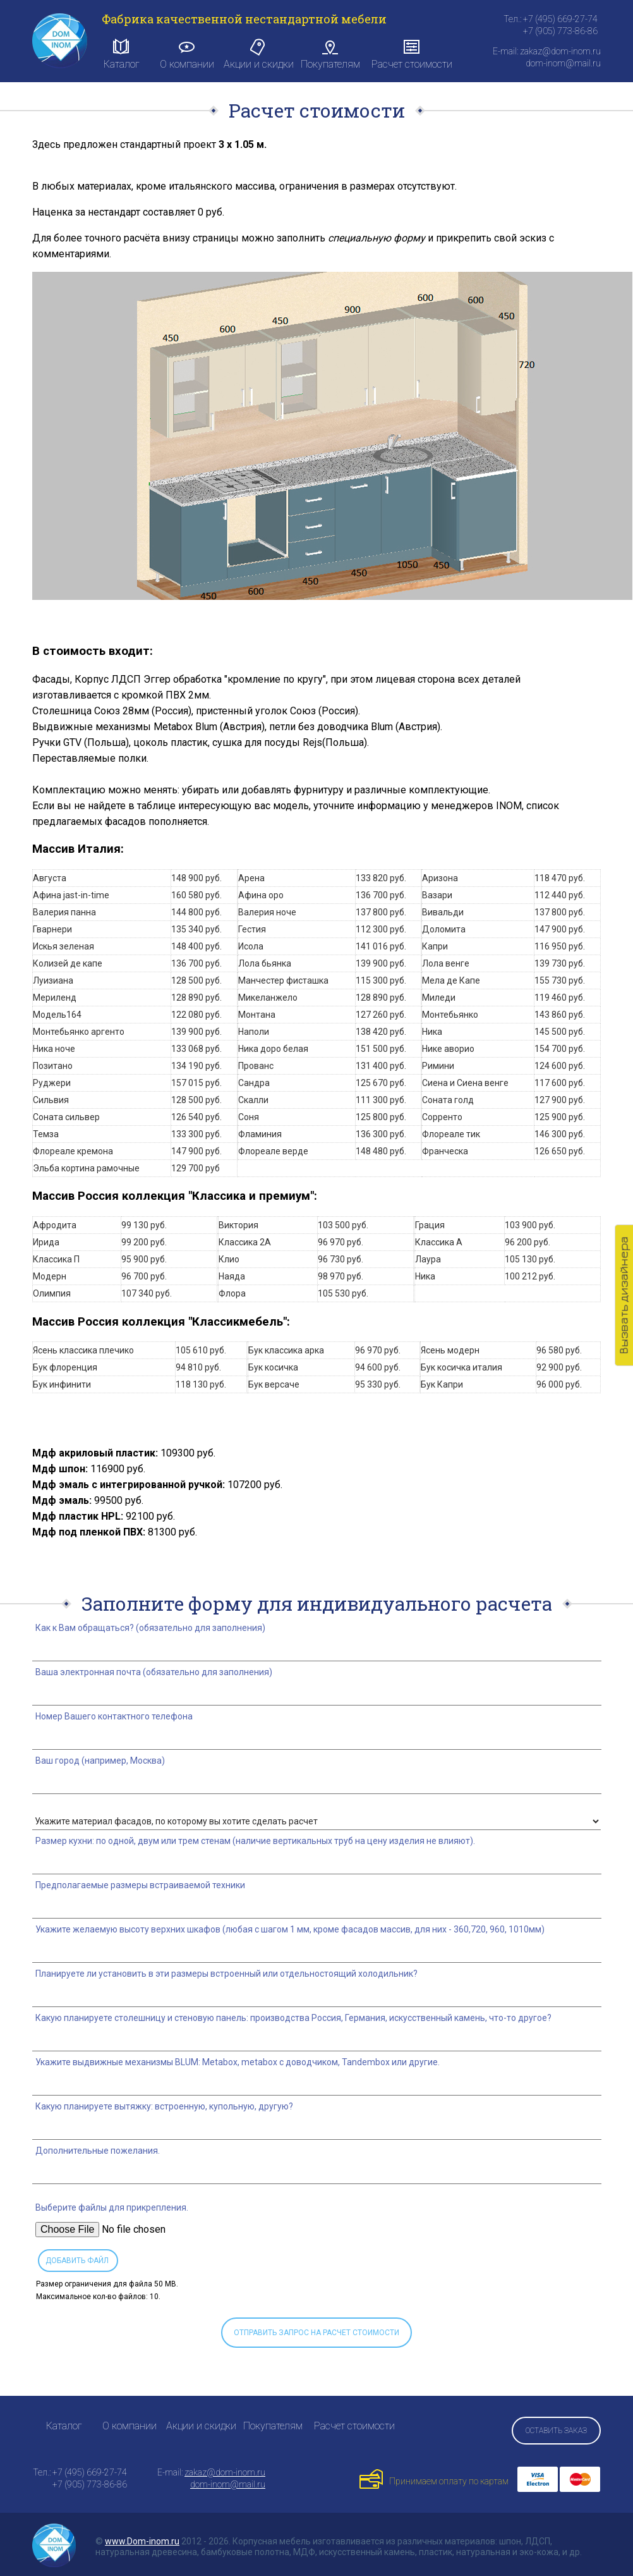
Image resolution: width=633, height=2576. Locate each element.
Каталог (122, 54)
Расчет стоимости (411, 54)
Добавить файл (77, 2260)
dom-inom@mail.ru (227, 2484)
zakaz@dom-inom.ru (224, 2472)
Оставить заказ (556, 2430)
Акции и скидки (259, 54)
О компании (187, 54)
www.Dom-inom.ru (142, 2541)
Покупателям (330, 54)
